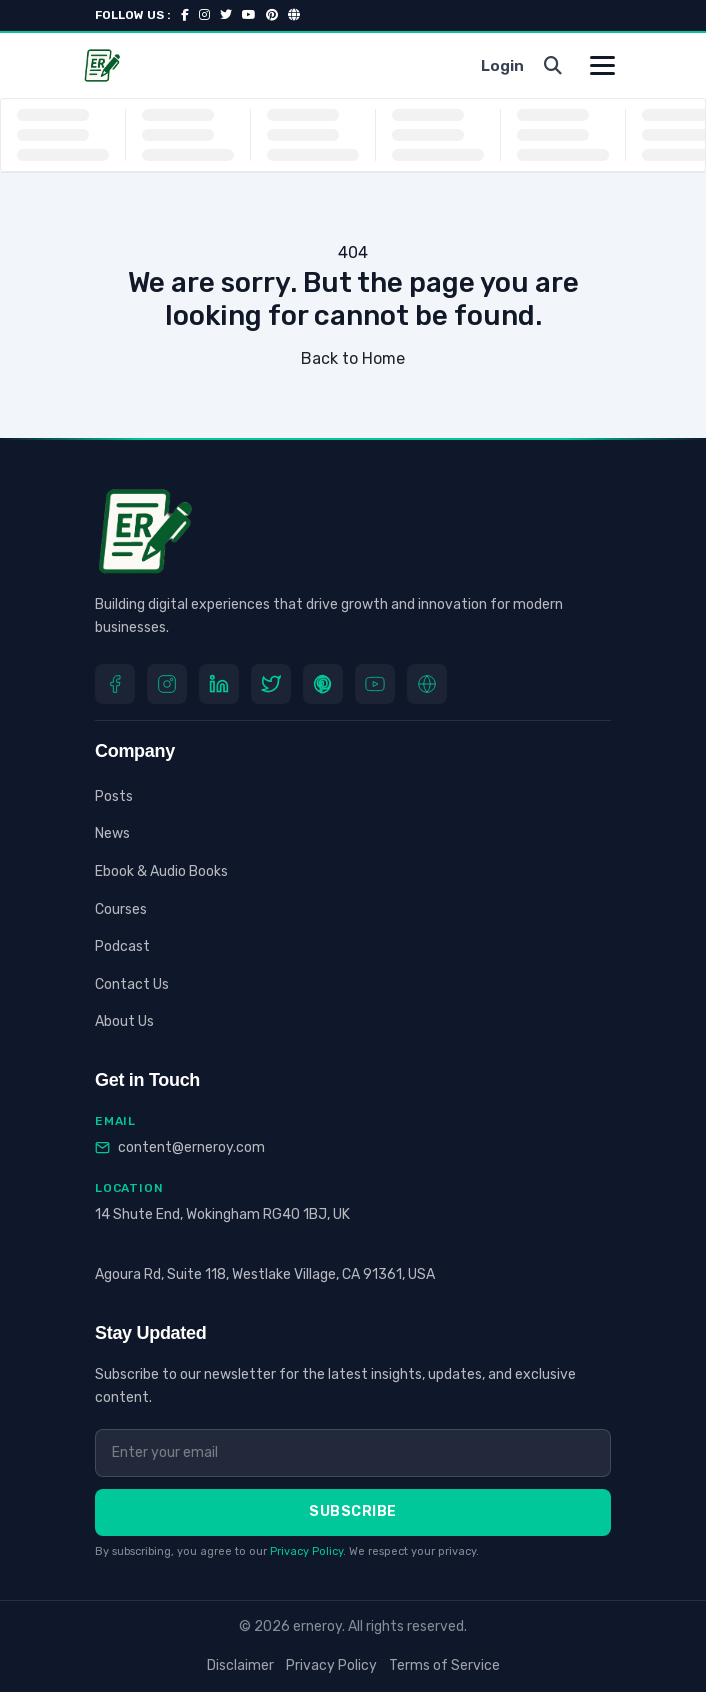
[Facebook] (115, 684)
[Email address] (353, 1453)
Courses (121, 909)
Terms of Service (444, 1665)
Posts (114, 796)
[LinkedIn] (219, 684)
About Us (124, 1021)
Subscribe (353, 1511)
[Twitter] (271, 684)
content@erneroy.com (191, 1147)
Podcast (122, 946)
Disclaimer (240, 1665)
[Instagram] (167, 684)
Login (502, 66)
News (112, 833)
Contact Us (132, 984)
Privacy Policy (306, 1551)
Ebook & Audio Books (161, 871)
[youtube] (375, 684)
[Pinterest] (323, 684)
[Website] (427, 684)
